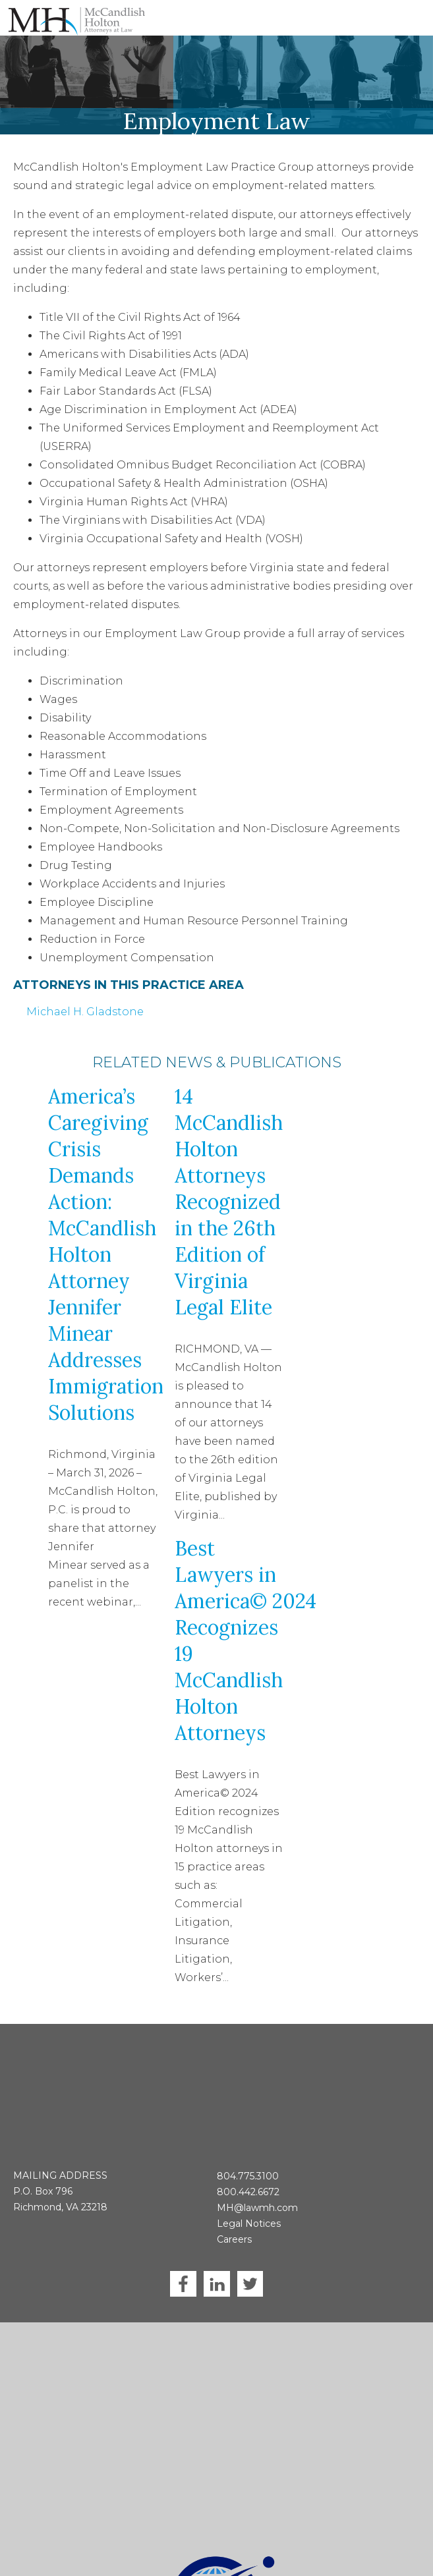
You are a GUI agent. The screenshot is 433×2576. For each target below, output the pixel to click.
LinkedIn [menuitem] (217, 2231)
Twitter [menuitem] (250, 2231)
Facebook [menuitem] (183, 2231)
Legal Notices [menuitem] (249, 2171)
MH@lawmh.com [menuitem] (257, 2155)
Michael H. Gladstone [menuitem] (85, 1011)
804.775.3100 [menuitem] (248, 2123)
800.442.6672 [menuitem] (248, 2139)
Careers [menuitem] (234, 2187)
